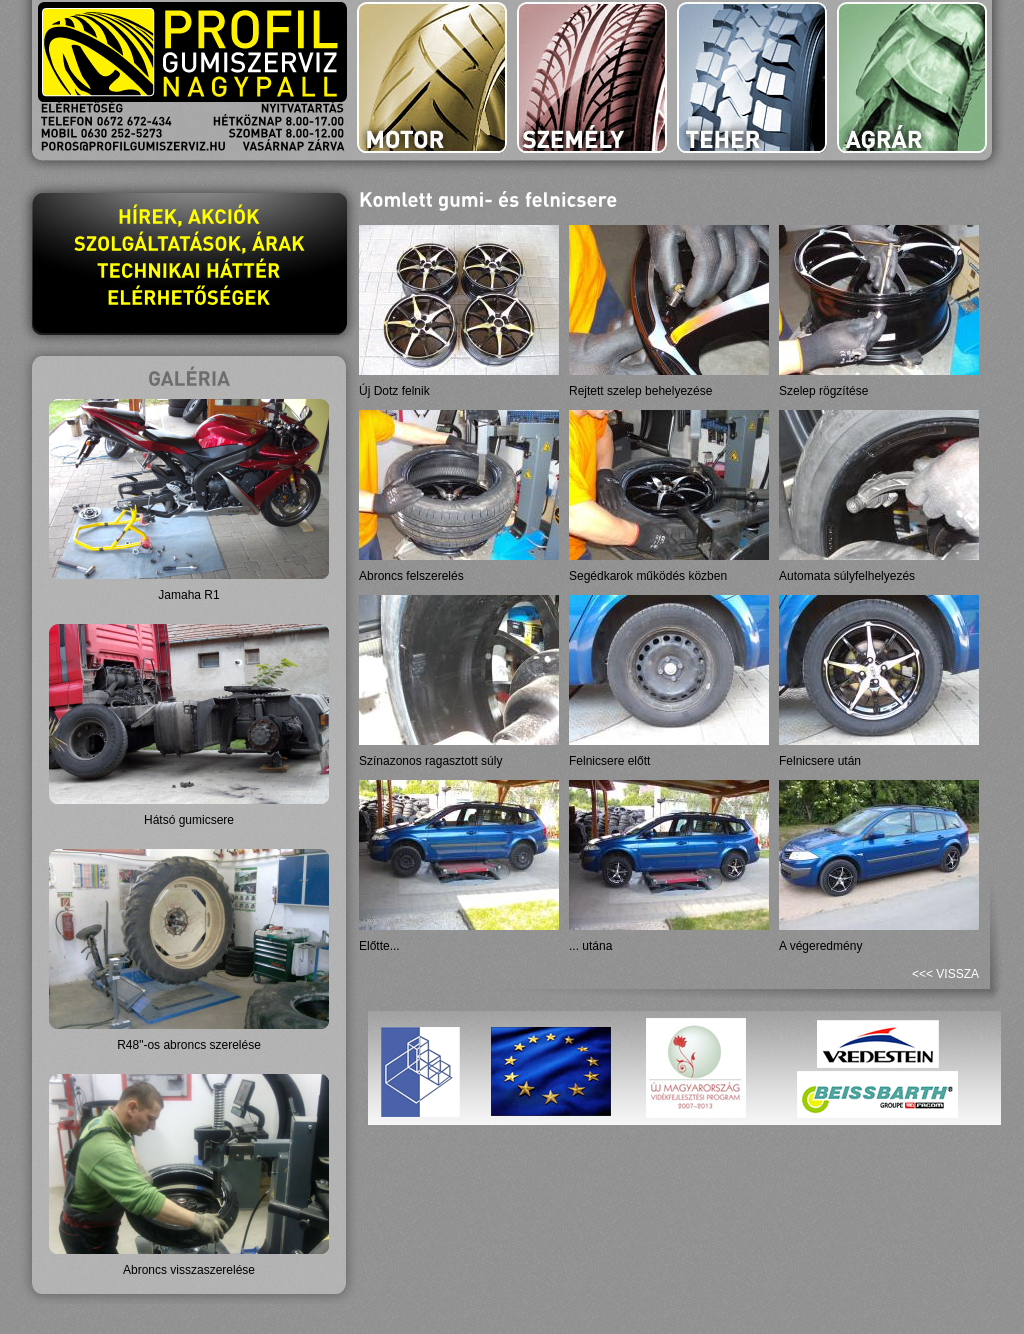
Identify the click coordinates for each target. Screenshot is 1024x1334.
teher (752, 77)
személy (592, 77)
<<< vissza (945, 974)
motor (432, 77)
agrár (912, 77)
